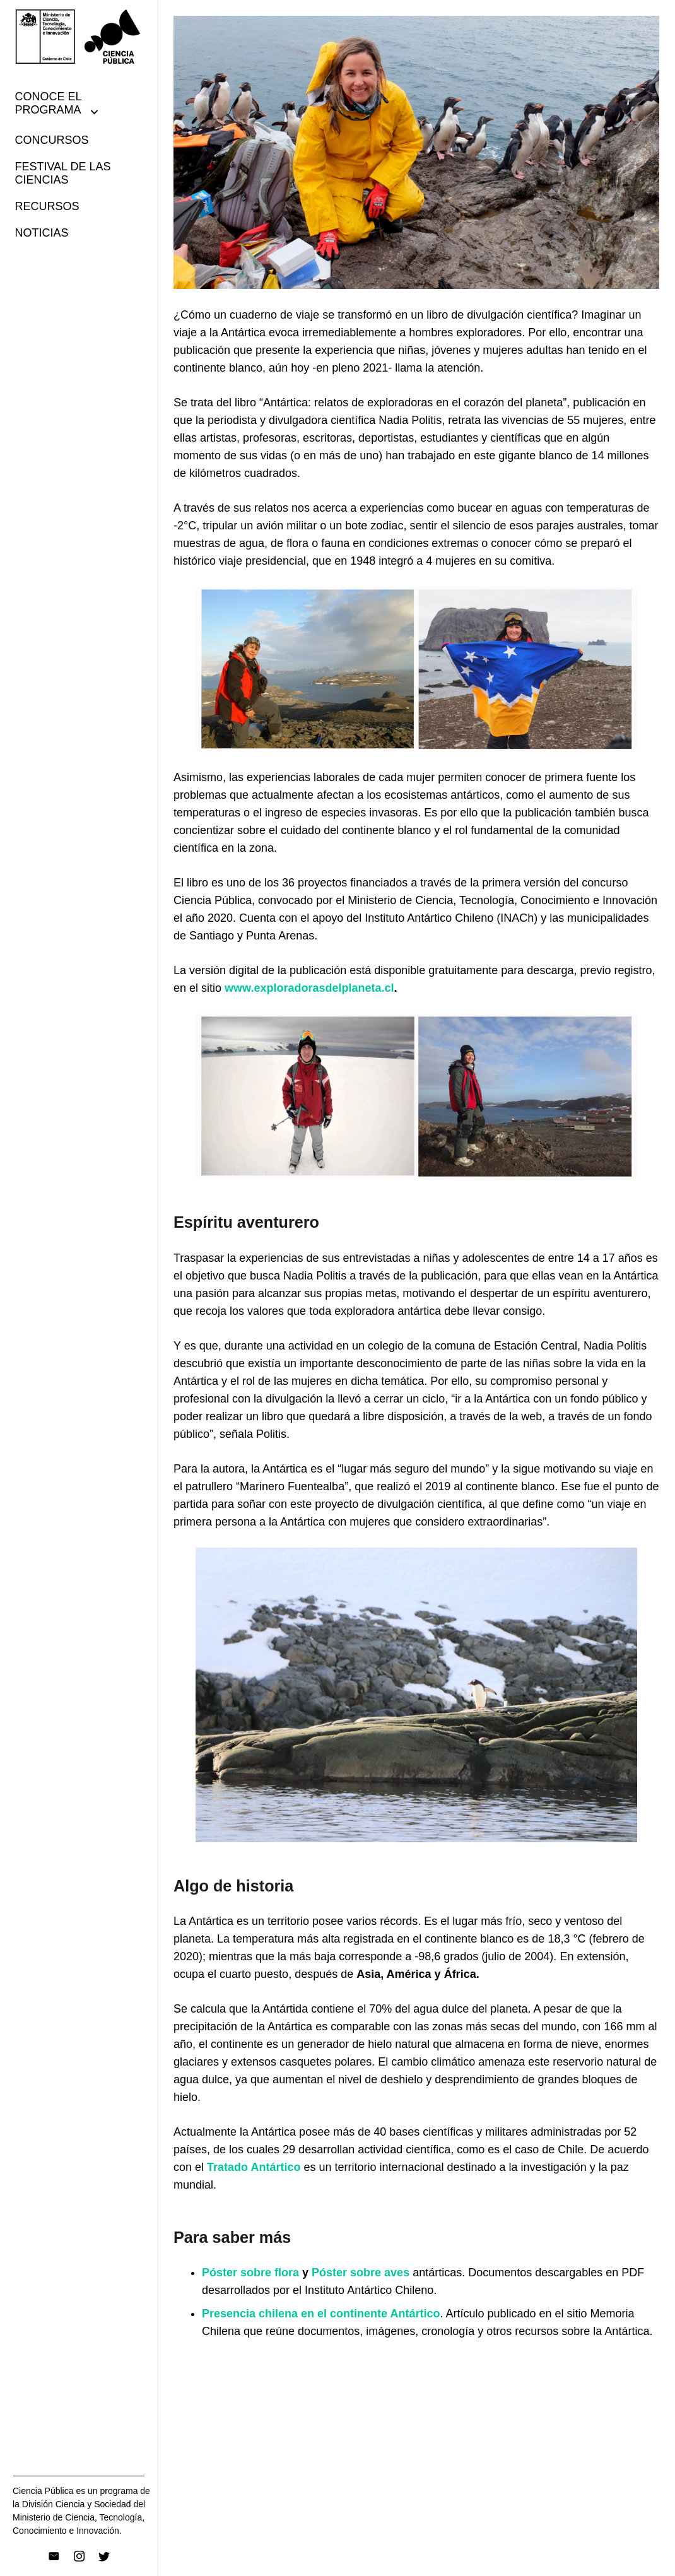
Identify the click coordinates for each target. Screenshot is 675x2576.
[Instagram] (79, 2556)
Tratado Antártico (253, 2167)
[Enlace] (79, 36)
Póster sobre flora (250, 2272)
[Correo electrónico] (53, 2556)
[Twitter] (104, 2556)
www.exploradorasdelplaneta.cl (309, 988)
